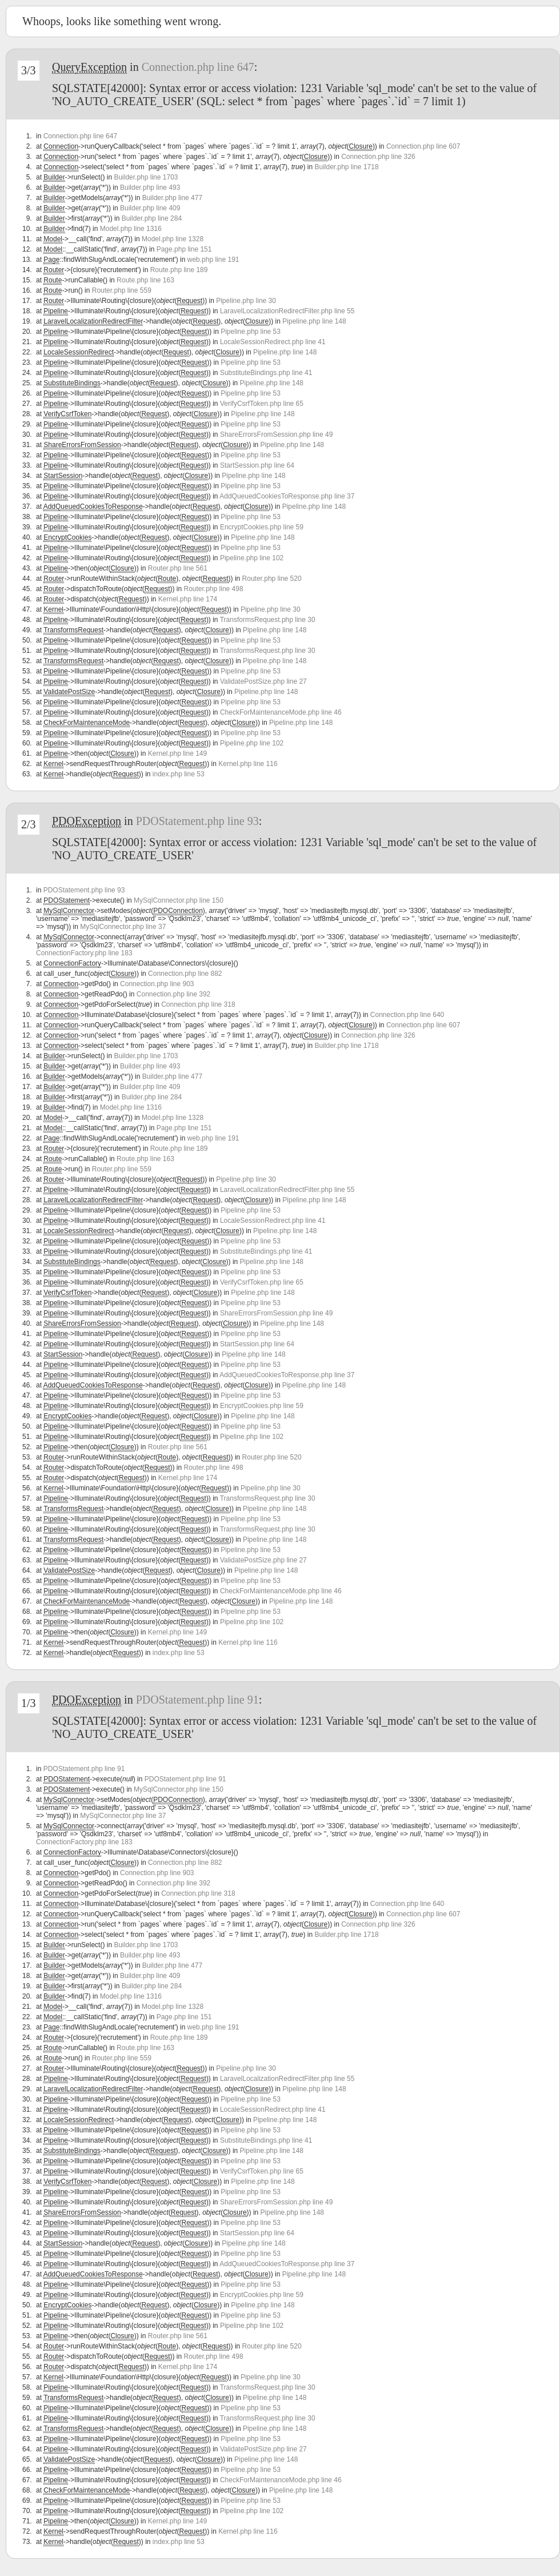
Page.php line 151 (184, 249)
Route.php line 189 (179, 270)
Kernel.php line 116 (247, 764)
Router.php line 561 (177, 568)
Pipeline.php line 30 (246, 301)
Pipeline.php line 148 (314, 321)
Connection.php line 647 (198, 67)
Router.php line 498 (213, 589)
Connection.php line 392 (173, 994)
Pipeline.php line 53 (251, 332)
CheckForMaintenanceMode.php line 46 (281, 712)
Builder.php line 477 (172, 198)
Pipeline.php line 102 (251, 558)
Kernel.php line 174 (187, 599)
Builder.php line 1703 (146, 177)
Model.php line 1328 (172, 239)
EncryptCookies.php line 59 (261, 527)
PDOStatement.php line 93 (197, 821)
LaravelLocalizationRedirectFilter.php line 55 (287, 311)
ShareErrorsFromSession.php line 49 (276, 434)
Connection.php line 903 (157, 984)
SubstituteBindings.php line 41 (266, 373)
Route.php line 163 (145, 280)
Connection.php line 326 (378, 157)
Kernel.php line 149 (177, 753)
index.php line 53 (179, 774)
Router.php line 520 (272, 579)
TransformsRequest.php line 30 (267, 620)
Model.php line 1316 (131, 229)
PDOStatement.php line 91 (197, 1699)
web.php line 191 (213, 260)
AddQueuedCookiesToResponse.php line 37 (286, 496)
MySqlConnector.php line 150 (178, 900)
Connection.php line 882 (185, 974)
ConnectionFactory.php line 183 (84, 953)
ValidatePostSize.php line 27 (263, 681)
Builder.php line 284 (152, 218)
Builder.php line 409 (150, 208)
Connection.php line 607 (423, 146)
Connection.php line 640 (407, 1015)
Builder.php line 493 (150, 188)
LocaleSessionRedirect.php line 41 (273, 342)
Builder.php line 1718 (346, 167)
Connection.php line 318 (198, 1004)
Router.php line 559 (121, 290)
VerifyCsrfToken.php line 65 (261, 404)
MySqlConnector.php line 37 (123, 927)
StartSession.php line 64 (257, 465)
